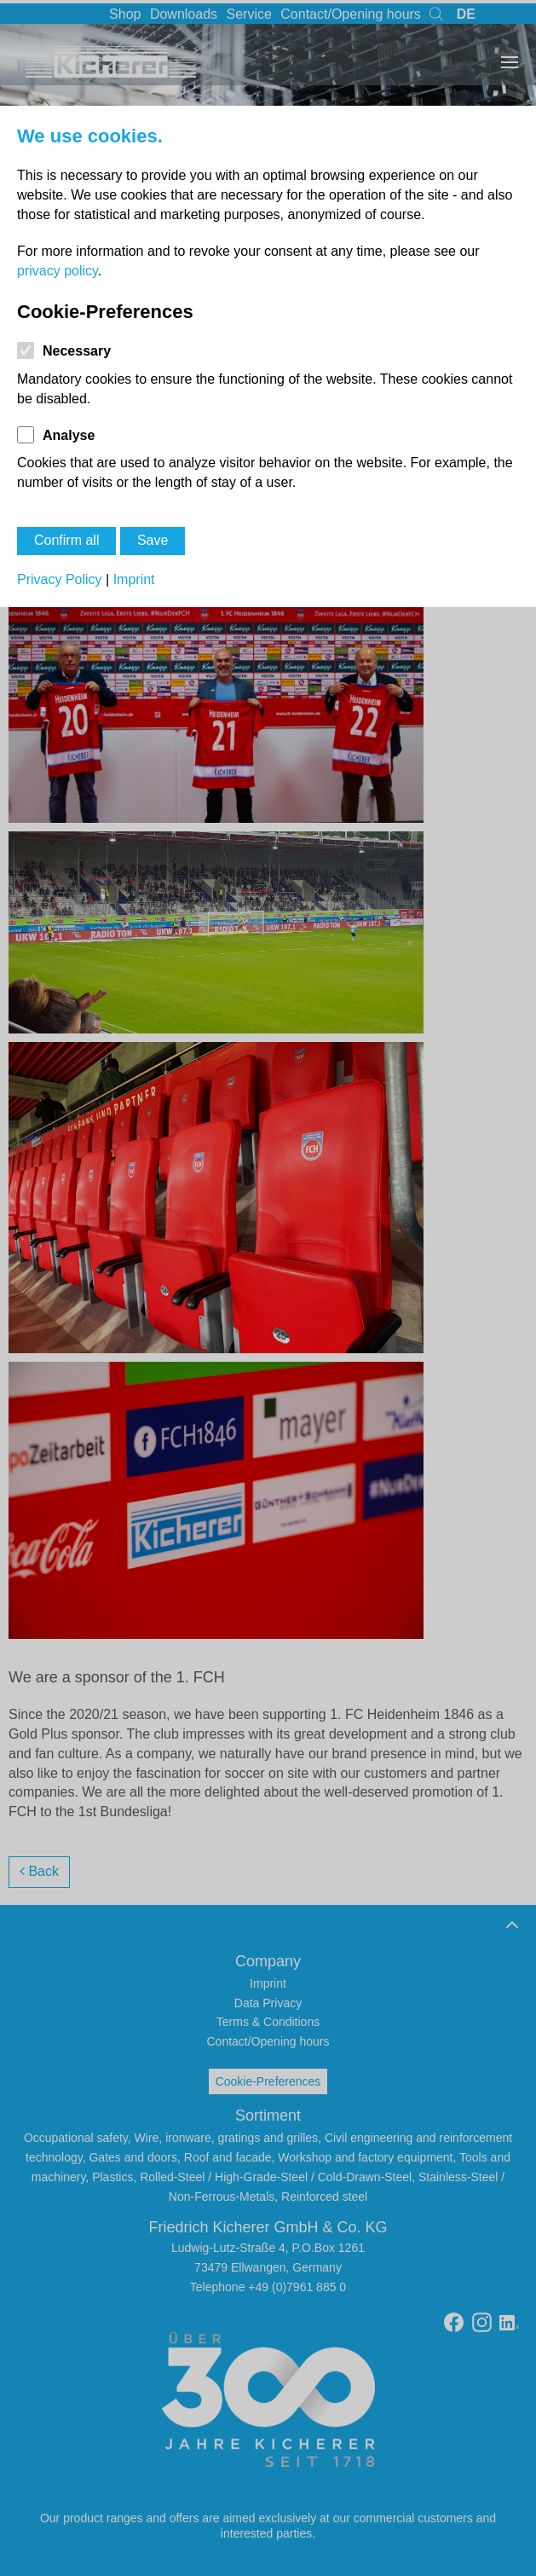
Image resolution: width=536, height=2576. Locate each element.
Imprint (134, 579)
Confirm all (66, 540)
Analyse (69, 435)
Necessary (77, 351)
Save (152, 540)
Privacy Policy (59, 579)
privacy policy (57, 270)
